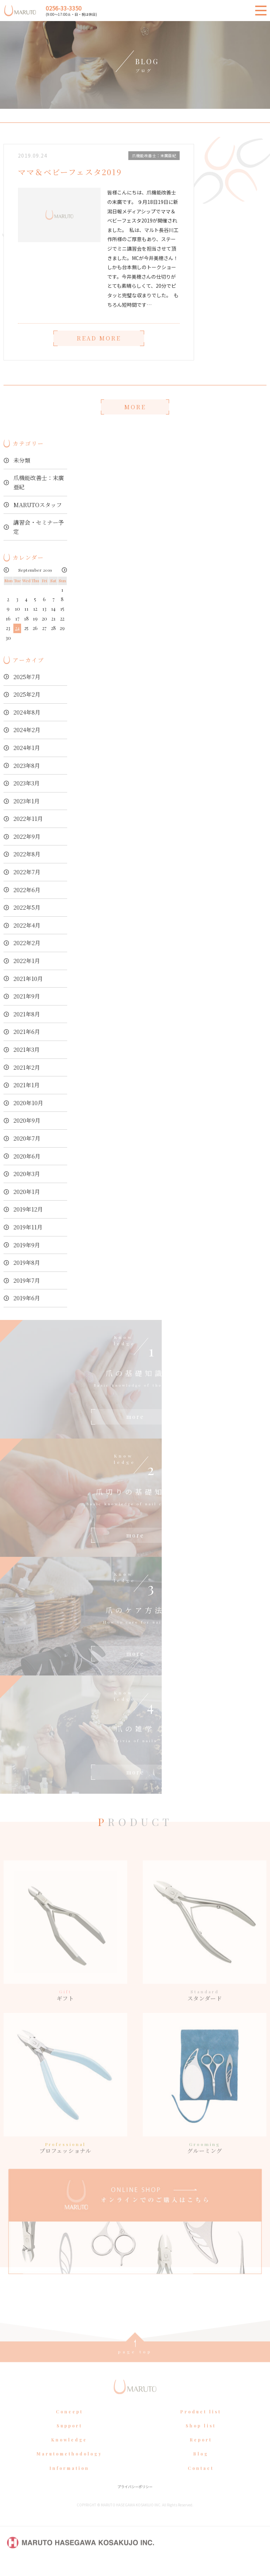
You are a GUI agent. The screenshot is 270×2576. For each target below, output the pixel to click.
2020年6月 (26, 1156)
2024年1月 (26, 748)
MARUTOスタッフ (37, 505)
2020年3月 (26, 1174)
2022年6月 (26, 890)
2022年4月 (26, 925)
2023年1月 (26, 801)
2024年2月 (26, 730)
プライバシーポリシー (135, 2499)
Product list (200, 2424)
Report (201, 2452)
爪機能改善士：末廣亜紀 (38, 482)
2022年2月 (26, 943)
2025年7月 (26, 677)
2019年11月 (28, 1227)
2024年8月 (26, 712)
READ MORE (99, 338)
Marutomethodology (69, 2467)
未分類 (21, 460)
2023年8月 (26, 766)
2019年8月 (26, 1263)
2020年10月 (28, 1103)
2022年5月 (26, 907)
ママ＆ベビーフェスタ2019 (70, 171)
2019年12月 (28, 1209)
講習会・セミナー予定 (38, 527)
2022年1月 (26, 961)
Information (69, 2481)
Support (69, 2438)
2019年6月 (26, 1298)
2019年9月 (26, 1245)
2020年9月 (26, 1120)
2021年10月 (28, 979)
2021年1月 (26, 1085)
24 (17, 628)
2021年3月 (26, 1049)
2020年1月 (26, 1192)
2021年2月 (26, 1067)
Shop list (201, 2438)
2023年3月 (26, 783)
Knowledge (69, 2452)
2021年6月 (26, 1032)
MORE (135, 407)
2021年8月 (26, 1014)
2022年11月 (28, 819)
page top (135, 2364)
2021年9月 (26, 996)
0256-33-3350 (64, 8)
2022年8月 (26, 854)
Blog (200, 2467)
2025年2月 (26, 694)
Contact (201, 2481)
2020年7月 (26, 1138)
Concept (69, 2424)
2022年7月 (26, 872)
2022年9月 (26, 836)
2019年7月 (26, 1280)
